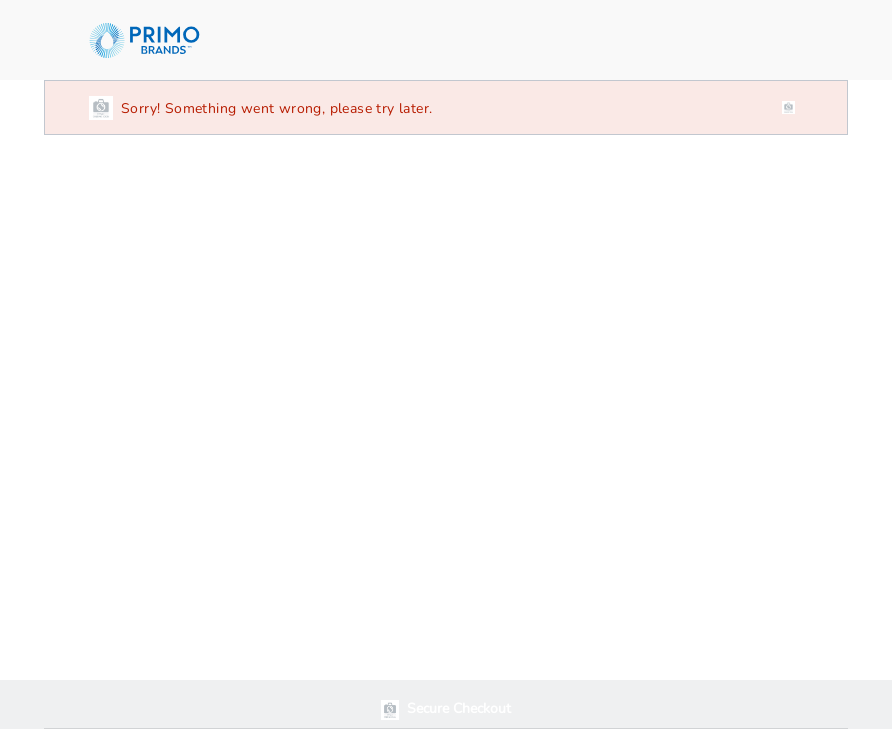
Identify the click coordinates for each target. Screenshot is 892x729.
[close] (788, 107)
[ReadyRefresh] (156, 40)
